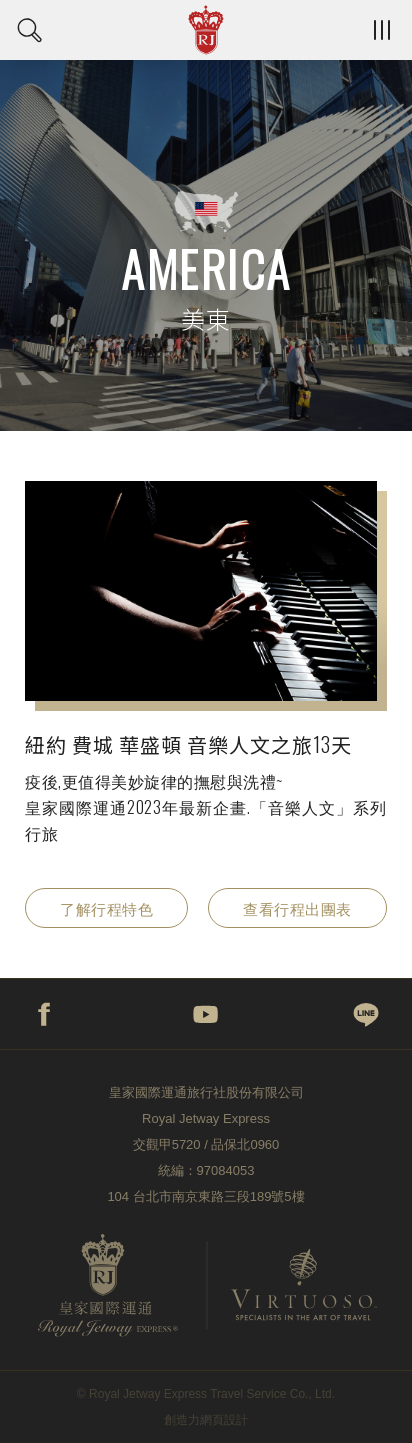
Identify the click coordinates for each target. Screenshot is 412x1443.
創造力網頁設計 (206, 1420)
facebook (45, 1014)
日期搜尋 (30, 30)
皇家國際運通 (206, 30)
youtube (206, 1014)
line (367, 1014)
